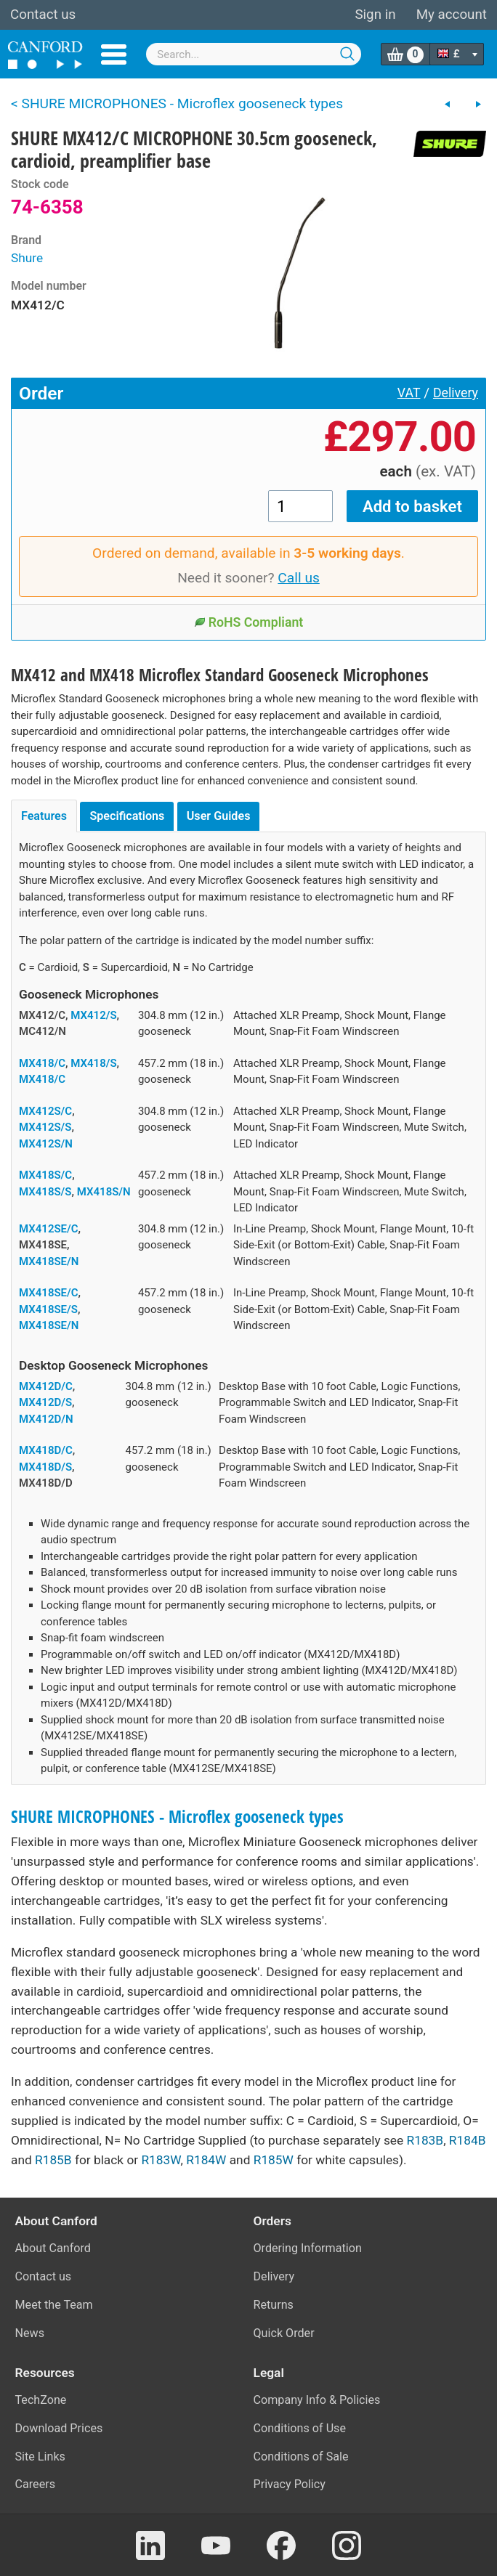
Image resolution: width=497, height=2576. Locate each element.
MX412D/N (46, 1419)
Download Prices (59, 2428)
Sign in (375, 15)
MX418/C (42, 1063)
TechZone (41, 2400)
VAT (409, 393)
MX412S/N (46, 1143)
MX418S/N (104, 1191)
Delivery (455, 393)
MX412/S (93, 1015)
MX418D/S (45, 1467)
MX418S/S (45, 1191)
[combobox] (253, 54)
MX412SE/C (48, 1228)
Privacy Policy (290, 2484)
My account (451, 15)
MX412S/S (45, 1127)
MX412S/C (45, 1111)
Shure (27, 258)
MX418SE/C (48, 1292)
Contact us (43, 15)
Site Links (40, 2456)
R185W (274, 2160)
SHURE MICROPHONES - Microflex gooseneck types (177, 1816)
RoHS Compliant (249, 622)
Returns (274, 2305)
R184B (467, 2140)
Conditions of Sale (301, 2456)
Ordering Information (308, 2248)
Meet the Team (54, 2305)
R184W (206, 2160)
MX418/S (93, 1063)
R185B (53, 2160)
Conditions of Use (300, 2428)
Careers (35, 2484)
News (30, 2333)
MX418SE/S (48, 1309)
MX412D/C (46, 1386)
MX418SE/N (48, 1261)
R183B (425, 2140)
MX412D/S (45, 1402)
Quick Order (284, 2333)
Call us (299, 577)
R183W (160, 2160)
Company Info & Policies (317, 2400)
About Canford (53, 2248)
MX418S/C (45, 1175)
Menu (113, 54)
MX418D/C (46, 1450)
